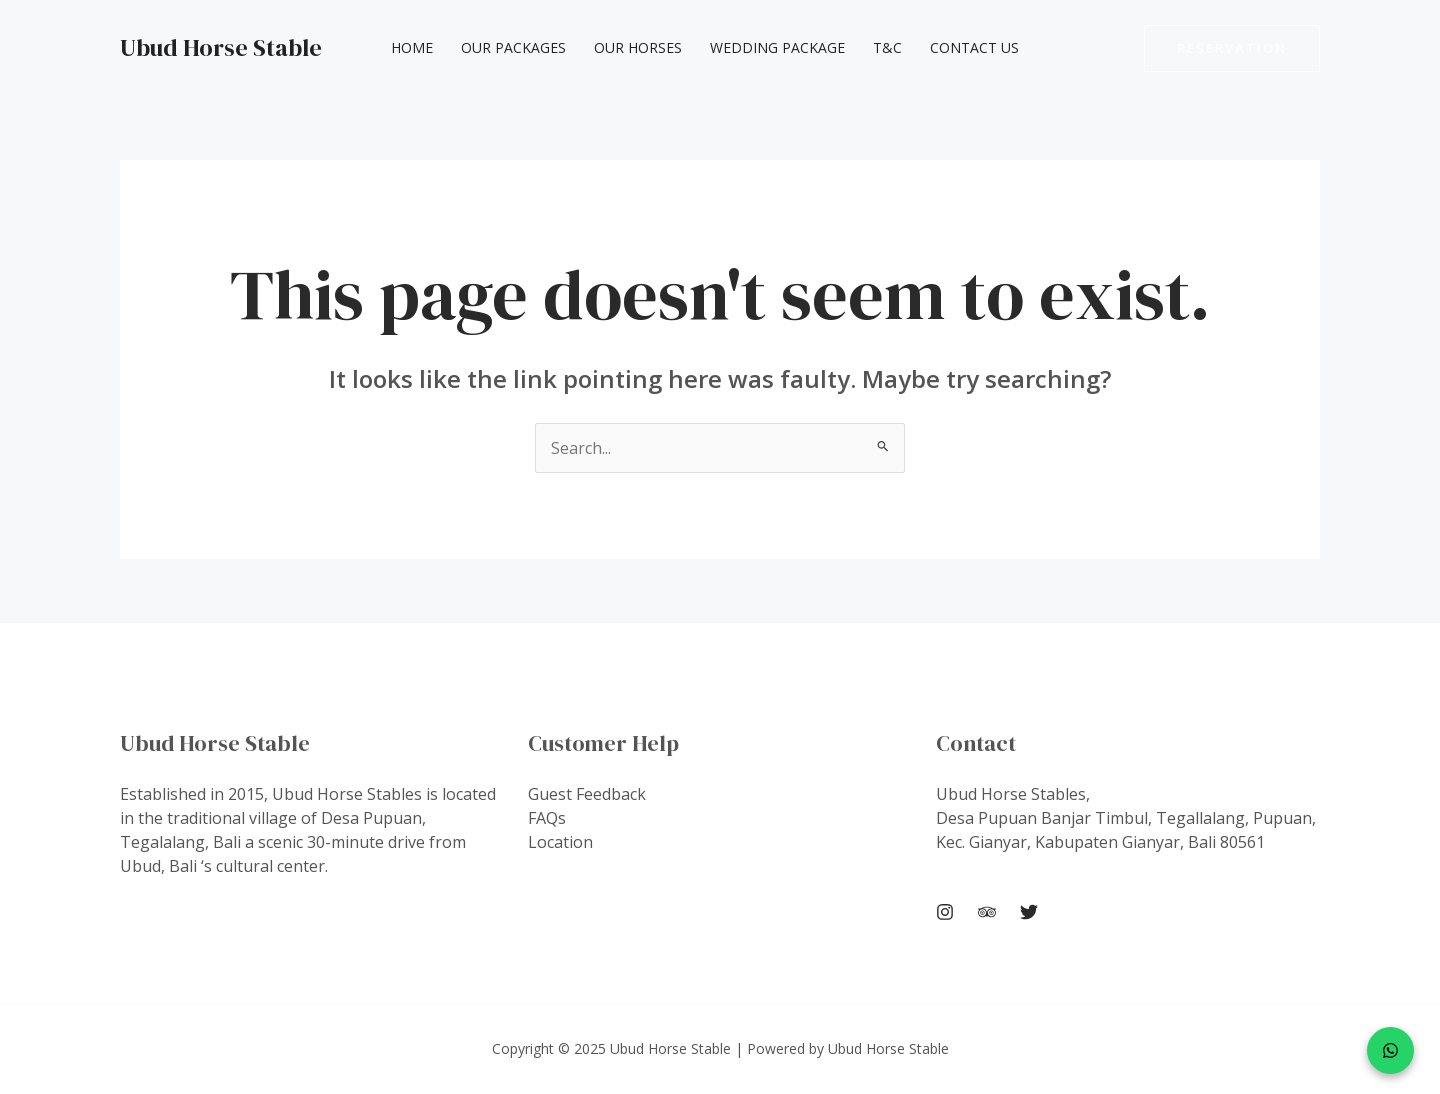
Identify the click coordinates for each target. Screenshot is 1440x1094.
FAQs (547, 818)
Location (560, 842)
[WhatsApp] (1390, 1050)
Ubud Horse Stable (221, 47)
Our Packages (513, 47)
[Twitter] (1029, 912)
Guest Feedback (587, 794)
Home (412, 47)
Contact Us (974, 47)
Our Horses (638, 47)
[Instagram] (945, 912)
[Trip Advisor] (987, 912)
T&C (887, 47)
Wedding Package (777, 47)
